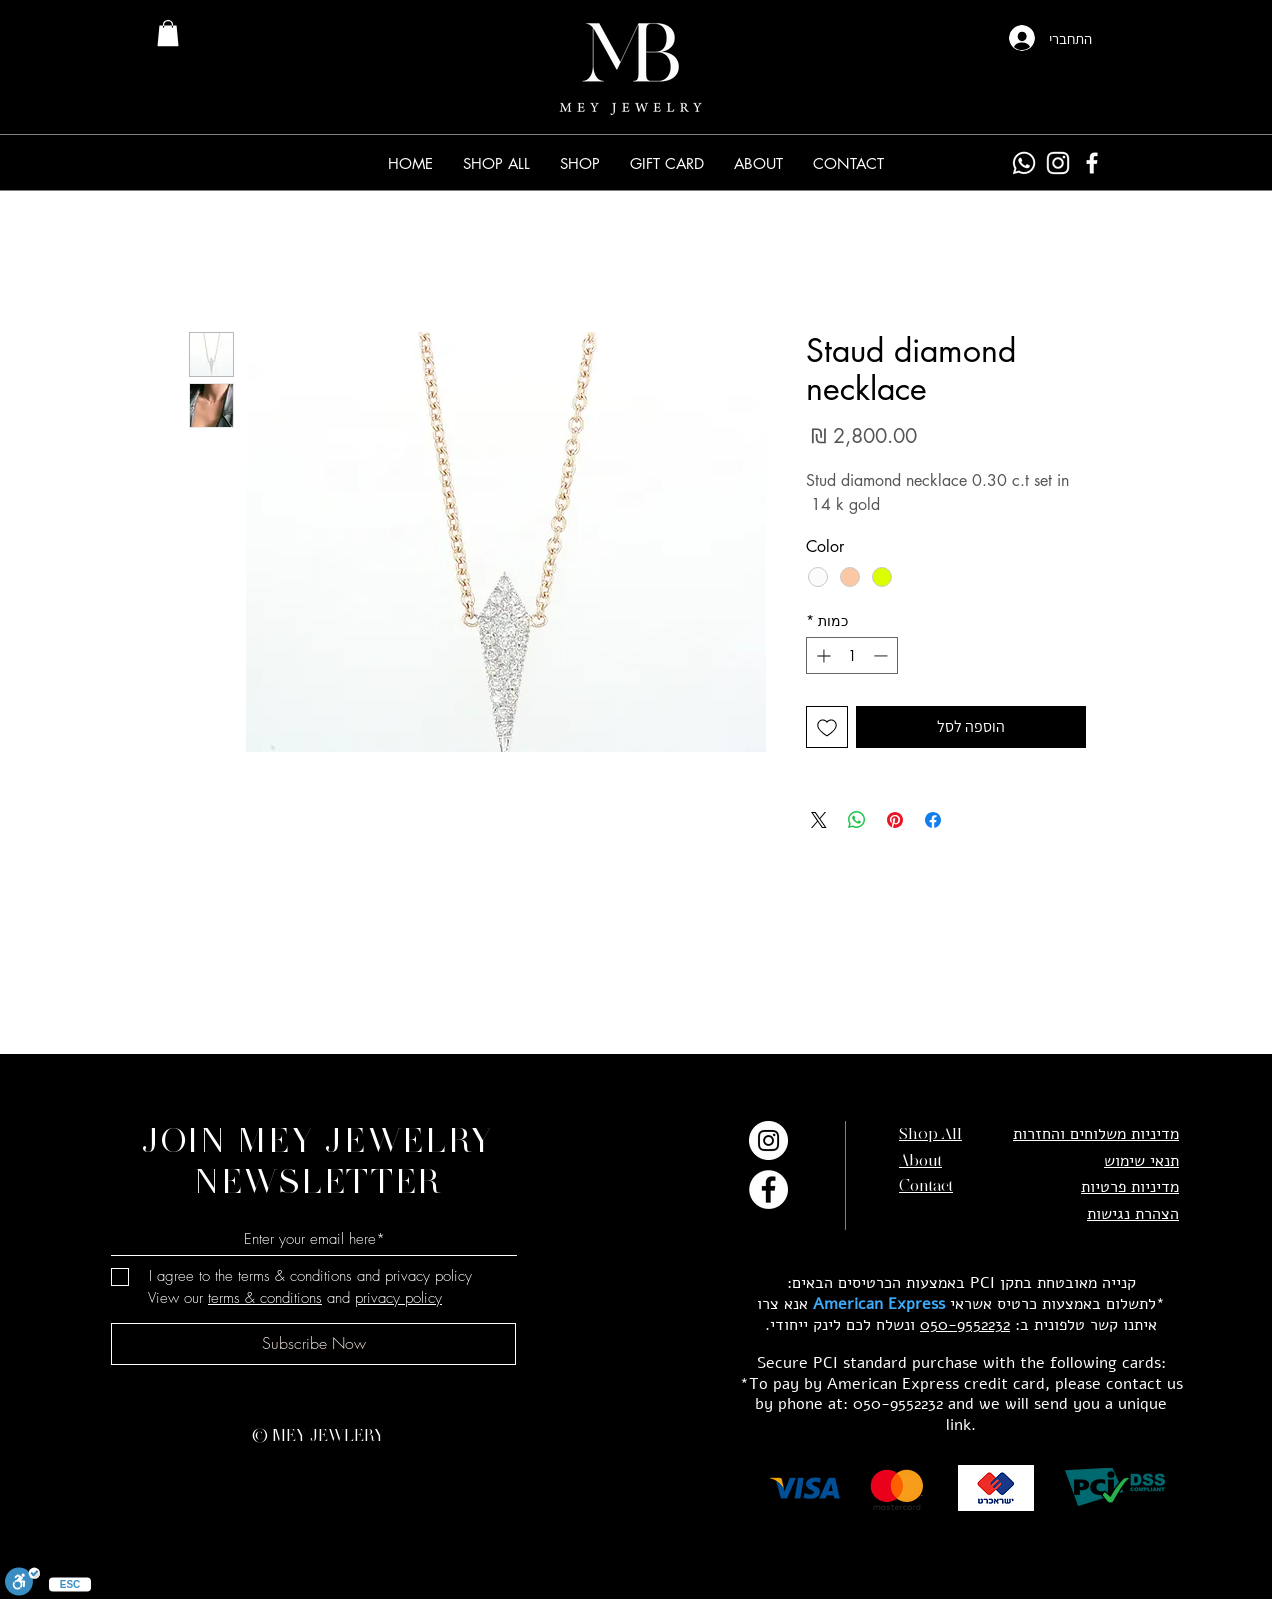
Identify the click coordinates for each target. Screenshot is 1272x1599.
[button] (580, 163)
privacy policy (398, 1298)
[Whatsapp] (1024, 163)
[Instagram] (1058, 163)
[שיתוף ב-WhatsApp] (857, 820)
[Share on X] (819, 820)
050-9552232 (965, 1325)
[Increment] (821, 655)
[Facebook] (1092, 163)
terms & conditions (265, 1298)
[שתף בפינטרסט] (895, 820)
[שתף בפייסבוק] (933, 820)
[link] (168, 33)
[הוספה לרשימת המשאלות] (827, 727)
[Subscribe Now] (313, 1344)
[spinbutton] (852, 655)
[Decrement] (882, 655)
